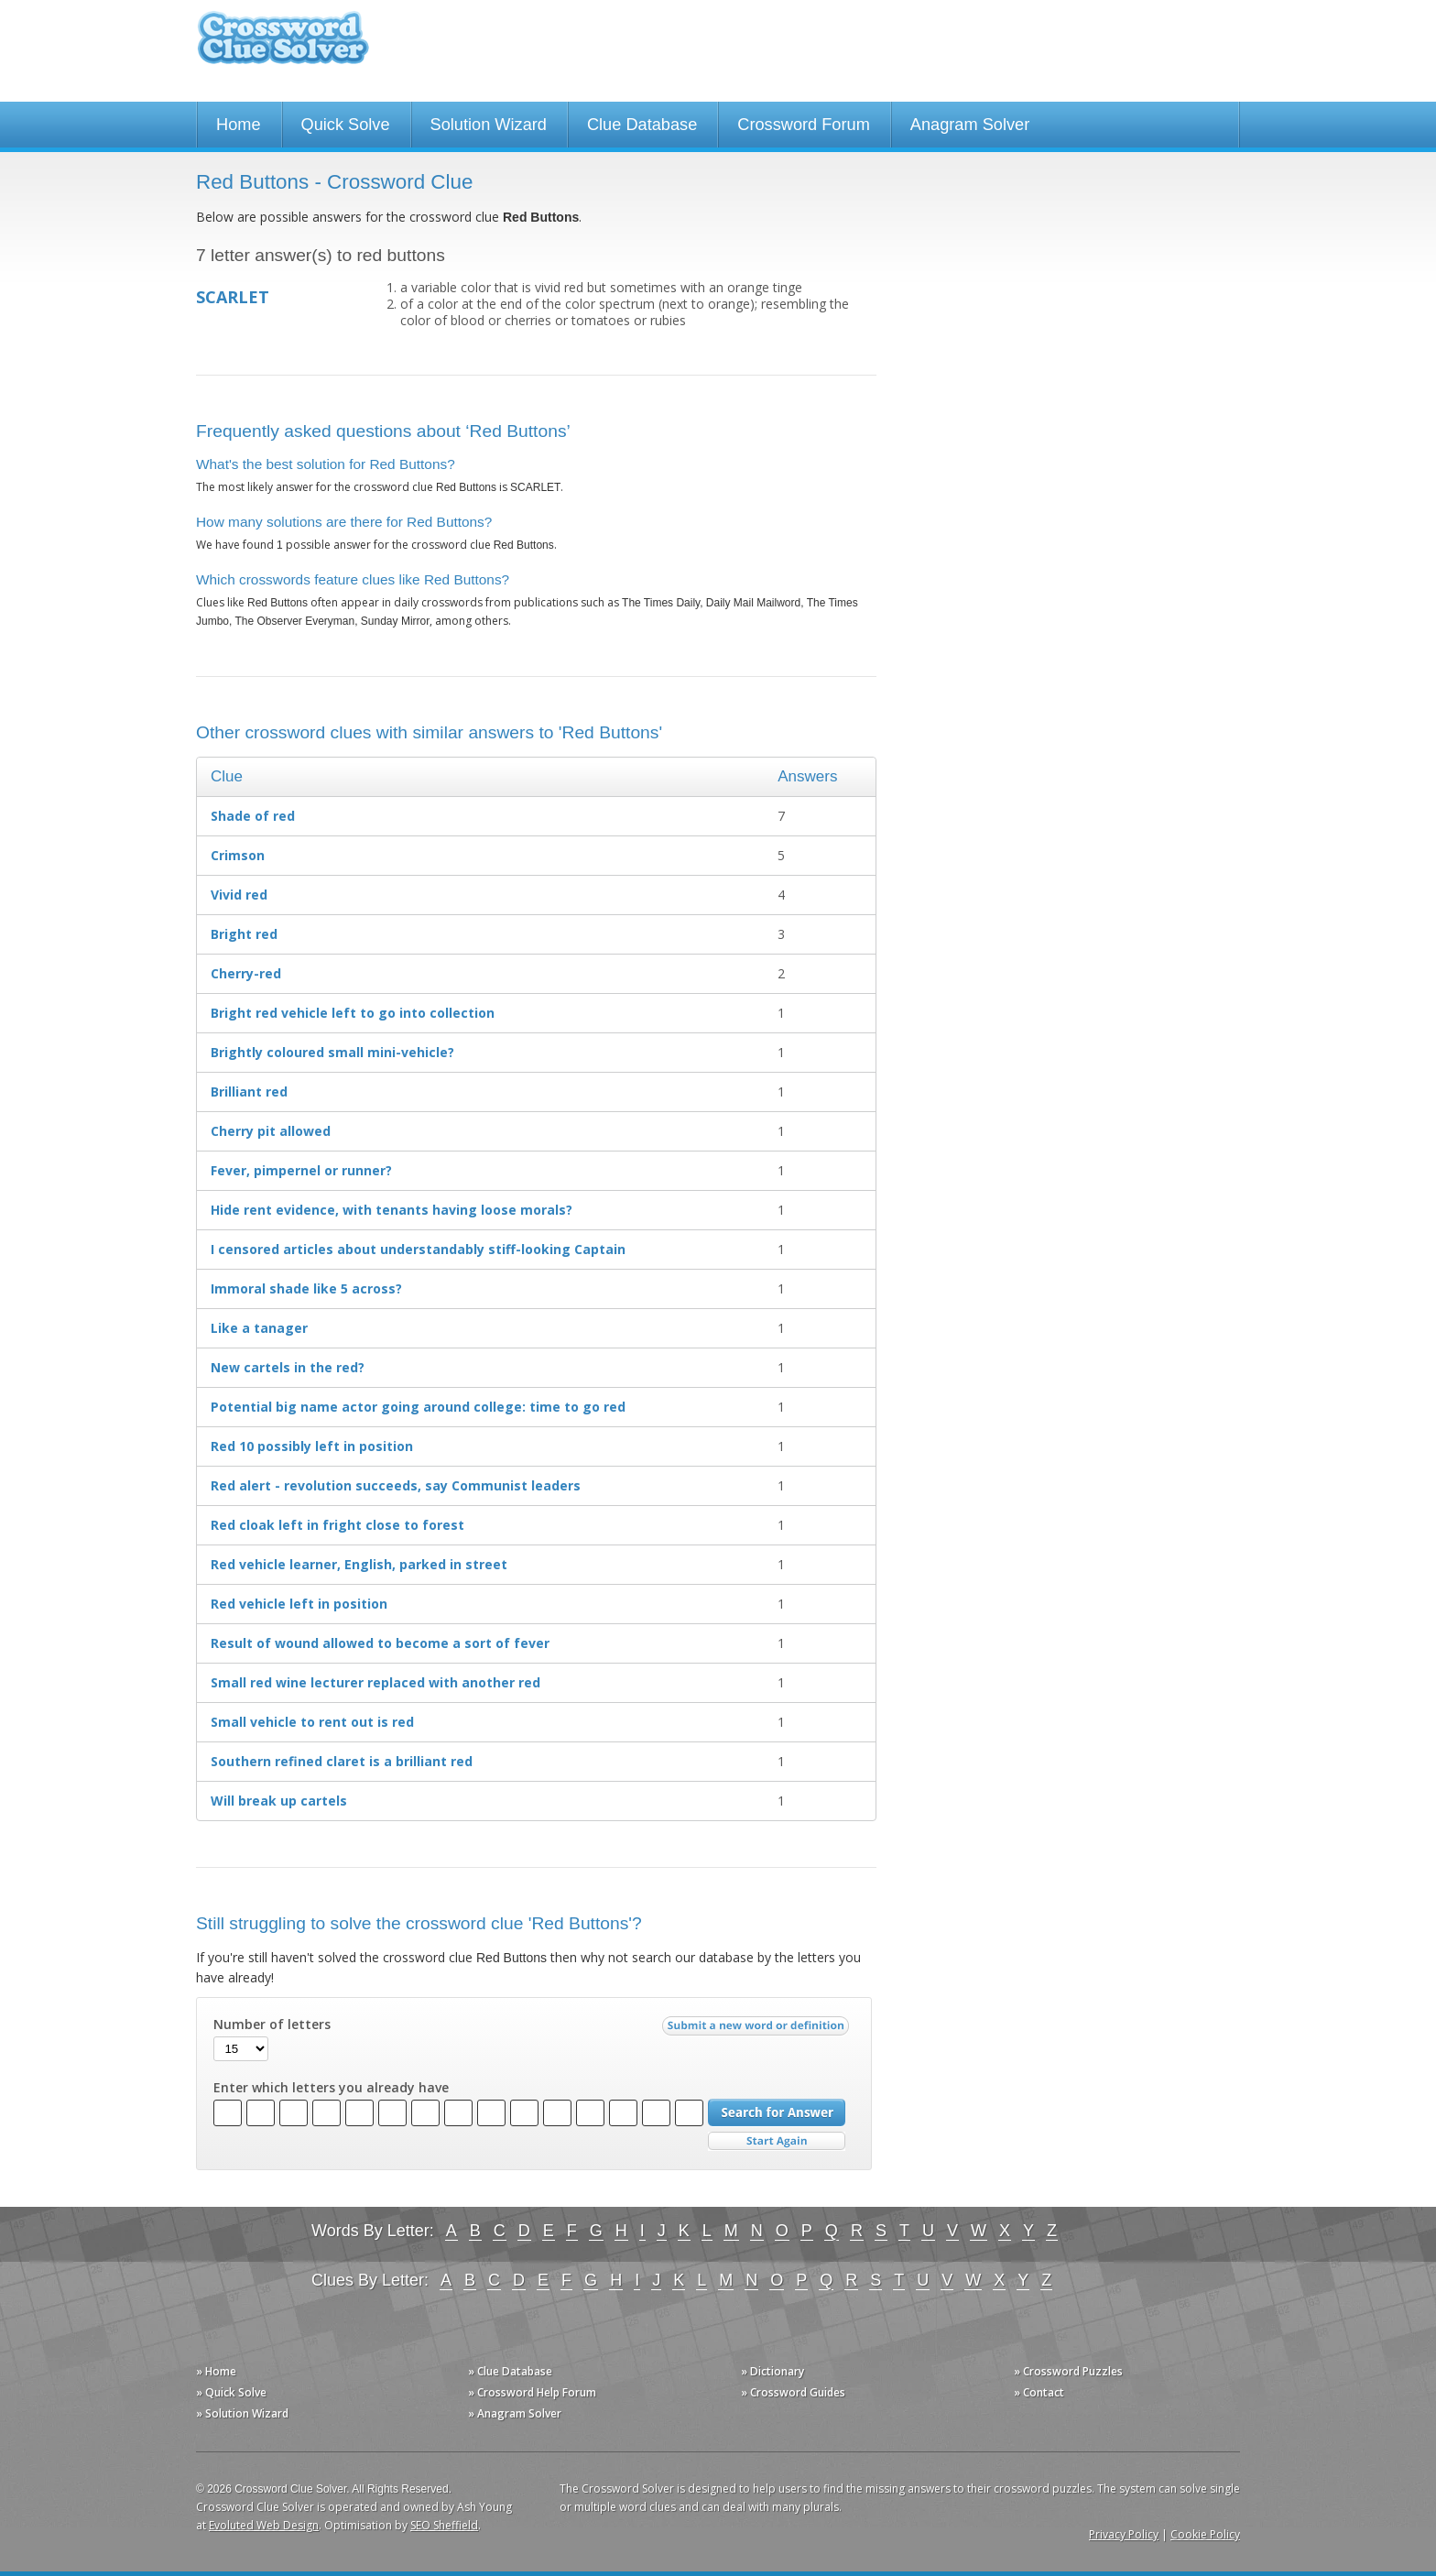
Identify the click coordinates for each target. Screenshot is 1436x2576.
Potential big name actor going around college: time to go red (418, 1406)
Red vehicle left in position (299, 1603)
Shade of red (253, 815)
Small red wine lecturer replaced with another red (375, 1682)
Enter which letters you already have (331, 2087)
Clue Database (642, 124)
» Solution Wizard (242, 2413)
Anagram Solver (969, 124)
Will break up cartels (279, 1800)
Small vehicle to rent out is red (312, 1721)
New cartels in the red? (287, 1367)
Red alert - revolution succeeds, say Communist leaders (396, 1485)
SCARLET (232, 297)
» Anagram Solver (514, 2413)
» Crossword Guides (793, 2392)
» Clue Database (510, 2371)
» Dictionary (772, 2371)
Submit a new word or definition (758, 2030)
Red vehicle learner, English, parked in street (359, 1564)
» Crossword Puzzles (1068, 2371)
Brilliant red (249, 1091)
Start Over (776, 2141)
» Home (216, 2371)
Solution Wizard (488, 124)
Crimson (238, 855)
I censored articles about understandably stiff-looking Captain (418, 1249)
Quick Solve (345, 124)
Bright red (244, 934)
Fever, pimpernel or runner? (301, 1170)
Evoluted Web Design (264, 2525)
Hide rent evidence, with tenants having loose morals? (391, 1209)
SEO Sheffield (444, 2525)
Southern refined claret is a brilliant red (342, 1761)
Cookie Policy (1205, 2534)
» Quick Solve (231, 2392)
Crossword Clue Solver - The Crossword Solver (283, 46)
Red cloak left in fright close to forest (337, 1525)
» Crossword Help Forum (532, 2392)
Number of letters (272, 2024)
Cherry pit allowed (271, 1131)
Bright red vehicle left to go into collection (353, 1012)
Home (238, 124)
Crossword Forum (803, 124)
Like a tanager (259, 1328)
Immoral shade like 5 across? (306, 1288)
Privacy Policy (1124, 2534)
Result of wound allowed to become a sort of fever (380, 1643)
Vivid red (239, 894)
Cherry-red (246, 973)
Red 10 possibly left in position (312, 1446)
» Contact (1039, 2392)
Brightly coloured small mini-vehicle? (332, 1052)
